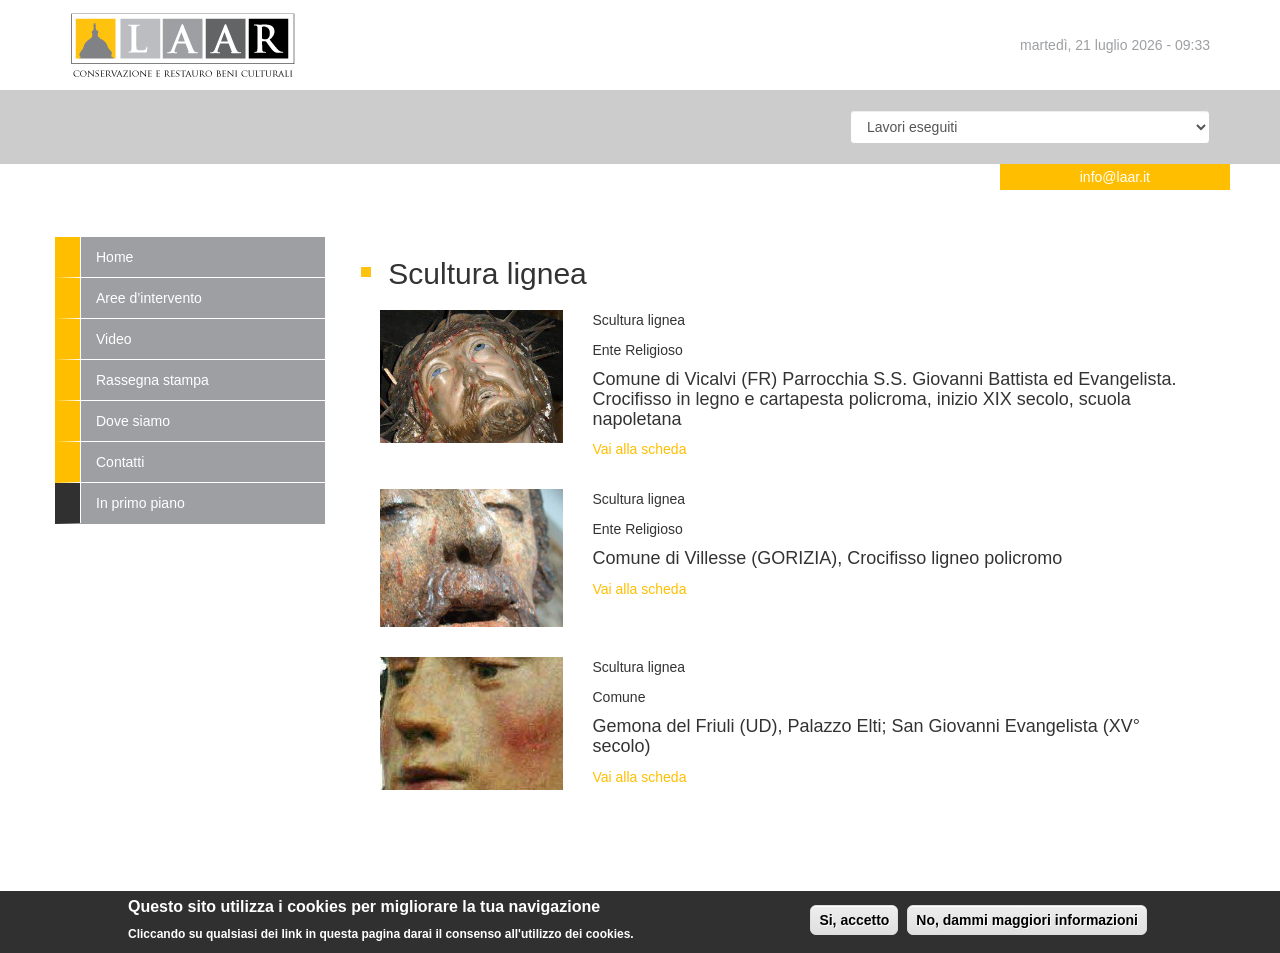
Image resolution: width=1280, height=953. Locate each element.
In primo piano (140, 503)
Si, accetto (854, 925)
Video (114, 339)
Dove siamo (133, 421)
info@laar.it (1115, 177)
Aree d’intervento (149, 298)
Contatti (120, 462)
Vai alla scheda (640, 449)
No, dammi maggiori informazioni (1027, 925)
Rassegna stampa (152, 380)
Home (114, 257)
